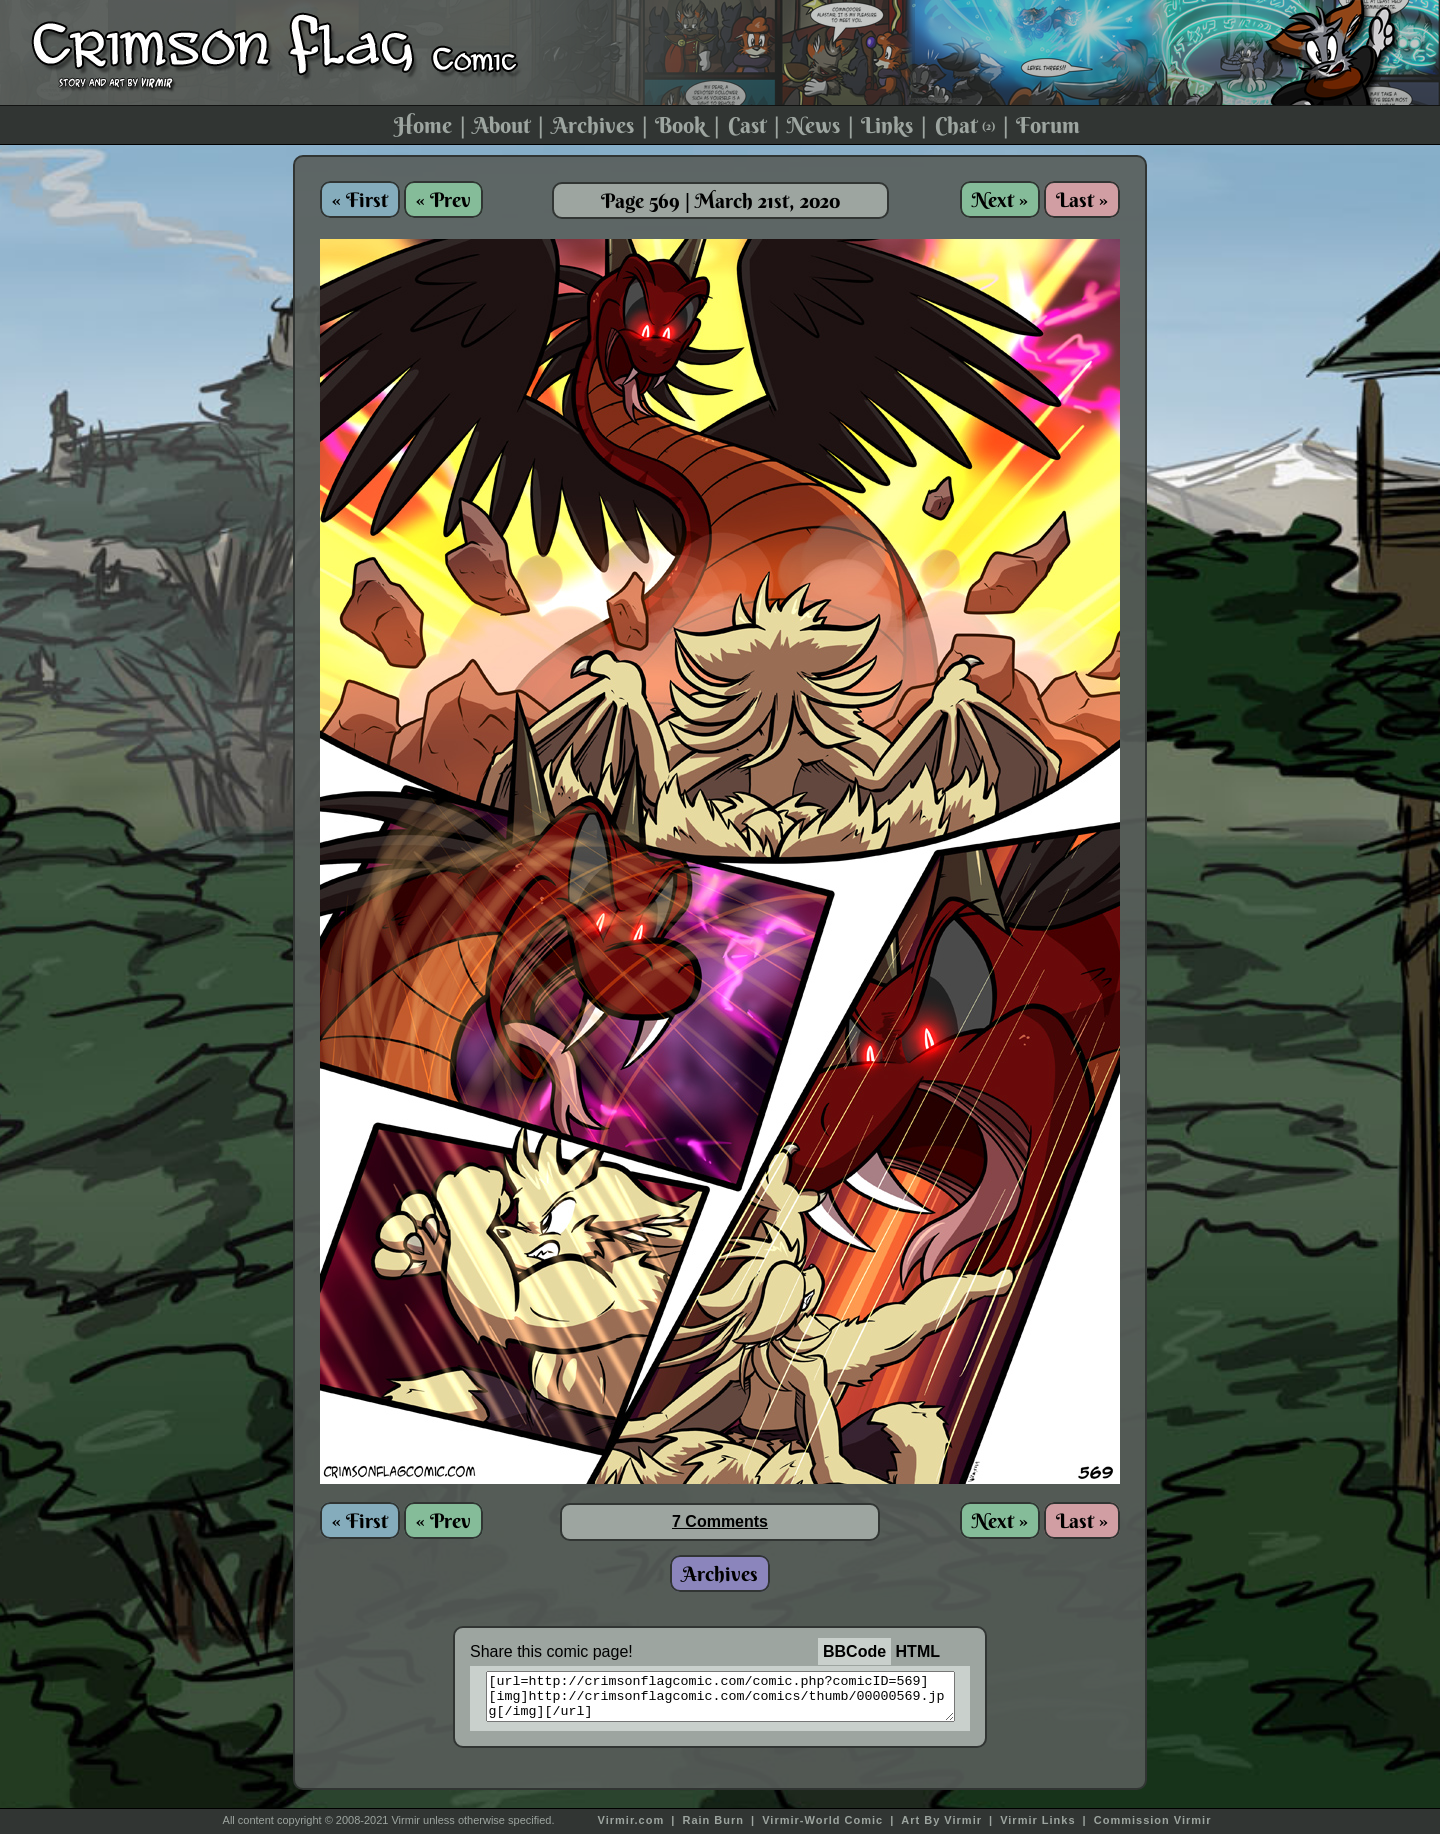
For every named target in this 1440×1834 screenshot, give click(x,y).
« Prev (443, 199)
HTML (918, 1651)
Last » (1082, 199)
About (501, 125)
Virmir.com (631, 1820)
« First (360, 199)
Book (680, 125)
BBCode (854, 1651)
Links (887, 125)
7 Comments (720, 1521)
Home (423, 125)
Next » (1000, 199)
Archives (593, 125)
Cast (747, 125)
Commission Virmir (1153, 1820)
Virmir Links (1037, 1820)
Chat (965, 125)
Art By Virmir (941, 1820)
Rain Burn (713, 1820)
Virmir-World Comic (822, 1820)
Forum (1048, 125)
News (813, 125)
